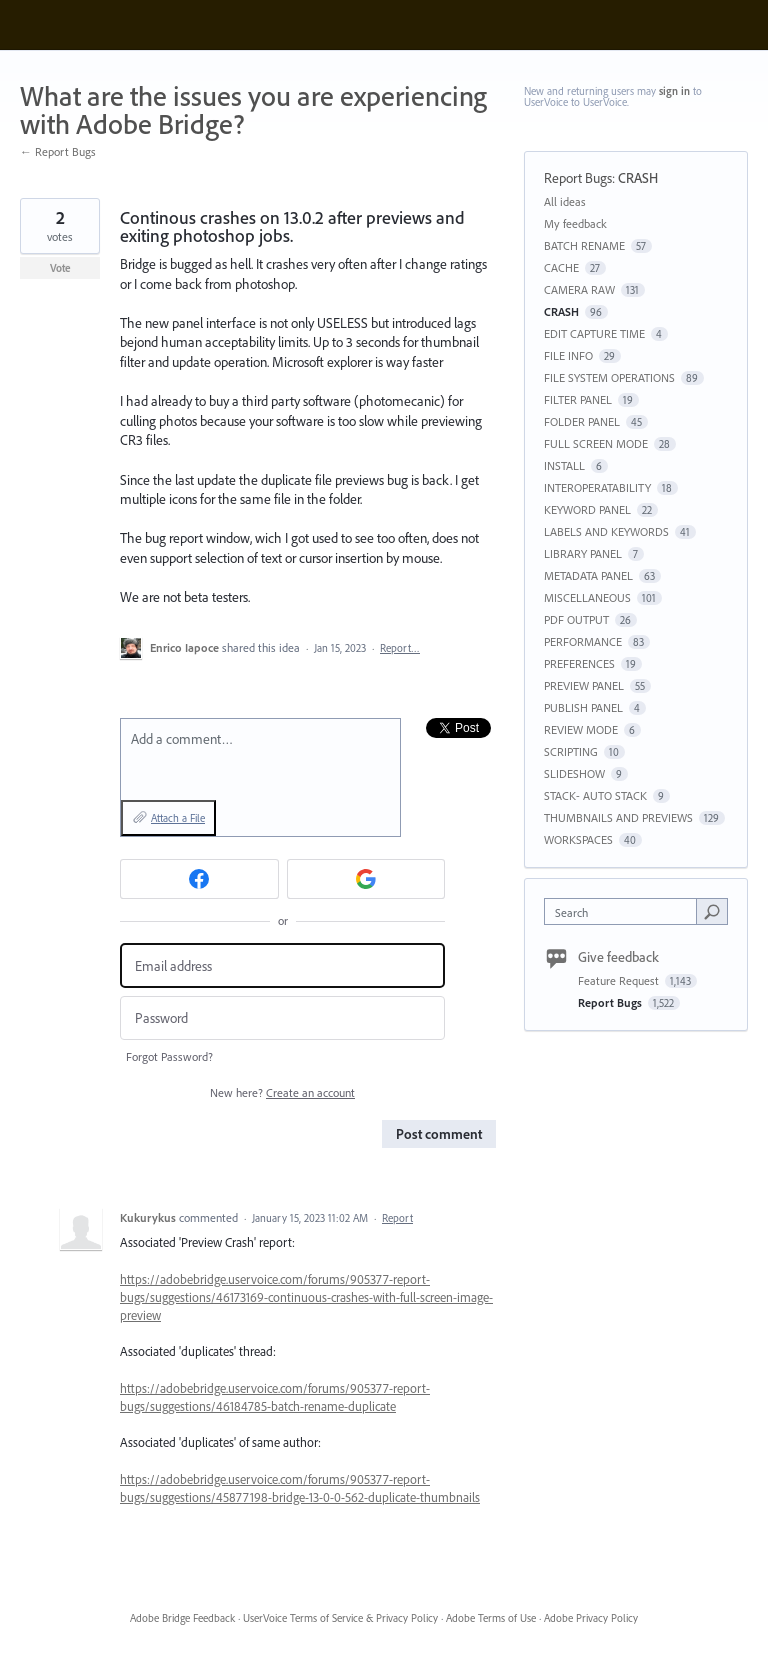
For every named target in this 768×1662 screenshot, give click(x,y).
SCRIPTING (571, 751)
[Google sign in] (366, 879)
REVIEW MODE (581, 729)
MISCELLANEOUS (587, 597)
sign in (674, 91)
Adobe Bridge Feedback (182, 1618)
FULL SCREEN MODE (596, 443)
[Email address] (282, 965)
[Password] (282, 1018)
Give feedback (618, 957)
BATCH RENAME (584, 245)
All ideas (565, 201)
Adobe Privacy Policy (591, 1618)
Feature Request (620, 980)
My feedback (575, 223)
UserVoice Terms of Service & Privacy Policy (340, 1618)
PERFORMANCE (583, 641)
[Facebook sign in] (199, 879)
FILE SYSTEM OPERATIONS (609, 377)
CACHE (561, 267)
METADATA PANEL (588, 575)
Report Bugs (578, 178)
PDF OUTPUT (576, 619)
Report (397, 1218)
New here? (282, 1092)
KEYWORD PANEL (587, 509)
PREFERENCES (579, 663)
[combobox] (625, 911)
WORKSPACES (578, 839)
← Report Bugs (58, 151)
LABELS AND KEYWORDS (606, 531)
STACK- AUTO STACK (595, 795)
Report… (400, 648)
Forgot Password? (169, 1056)
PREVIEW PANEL (584, 685)
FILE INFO (568, 355)
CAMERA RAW (579, 289)
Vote (60, 268)
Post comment (439, 1134)
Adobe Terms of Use (491, 1618)
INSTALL (564, 465)
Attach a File (178, 818)
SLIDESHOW (574, 773)
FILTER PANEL (578, 399)
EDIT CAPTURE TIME (594, 333)
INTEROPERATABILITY (597, 487)
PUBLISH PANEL (583, 707)
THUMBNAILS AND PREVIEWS (618, 817)
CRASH (638, 178)
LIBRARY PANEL (583, 553)
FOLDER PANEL (582, 421)
